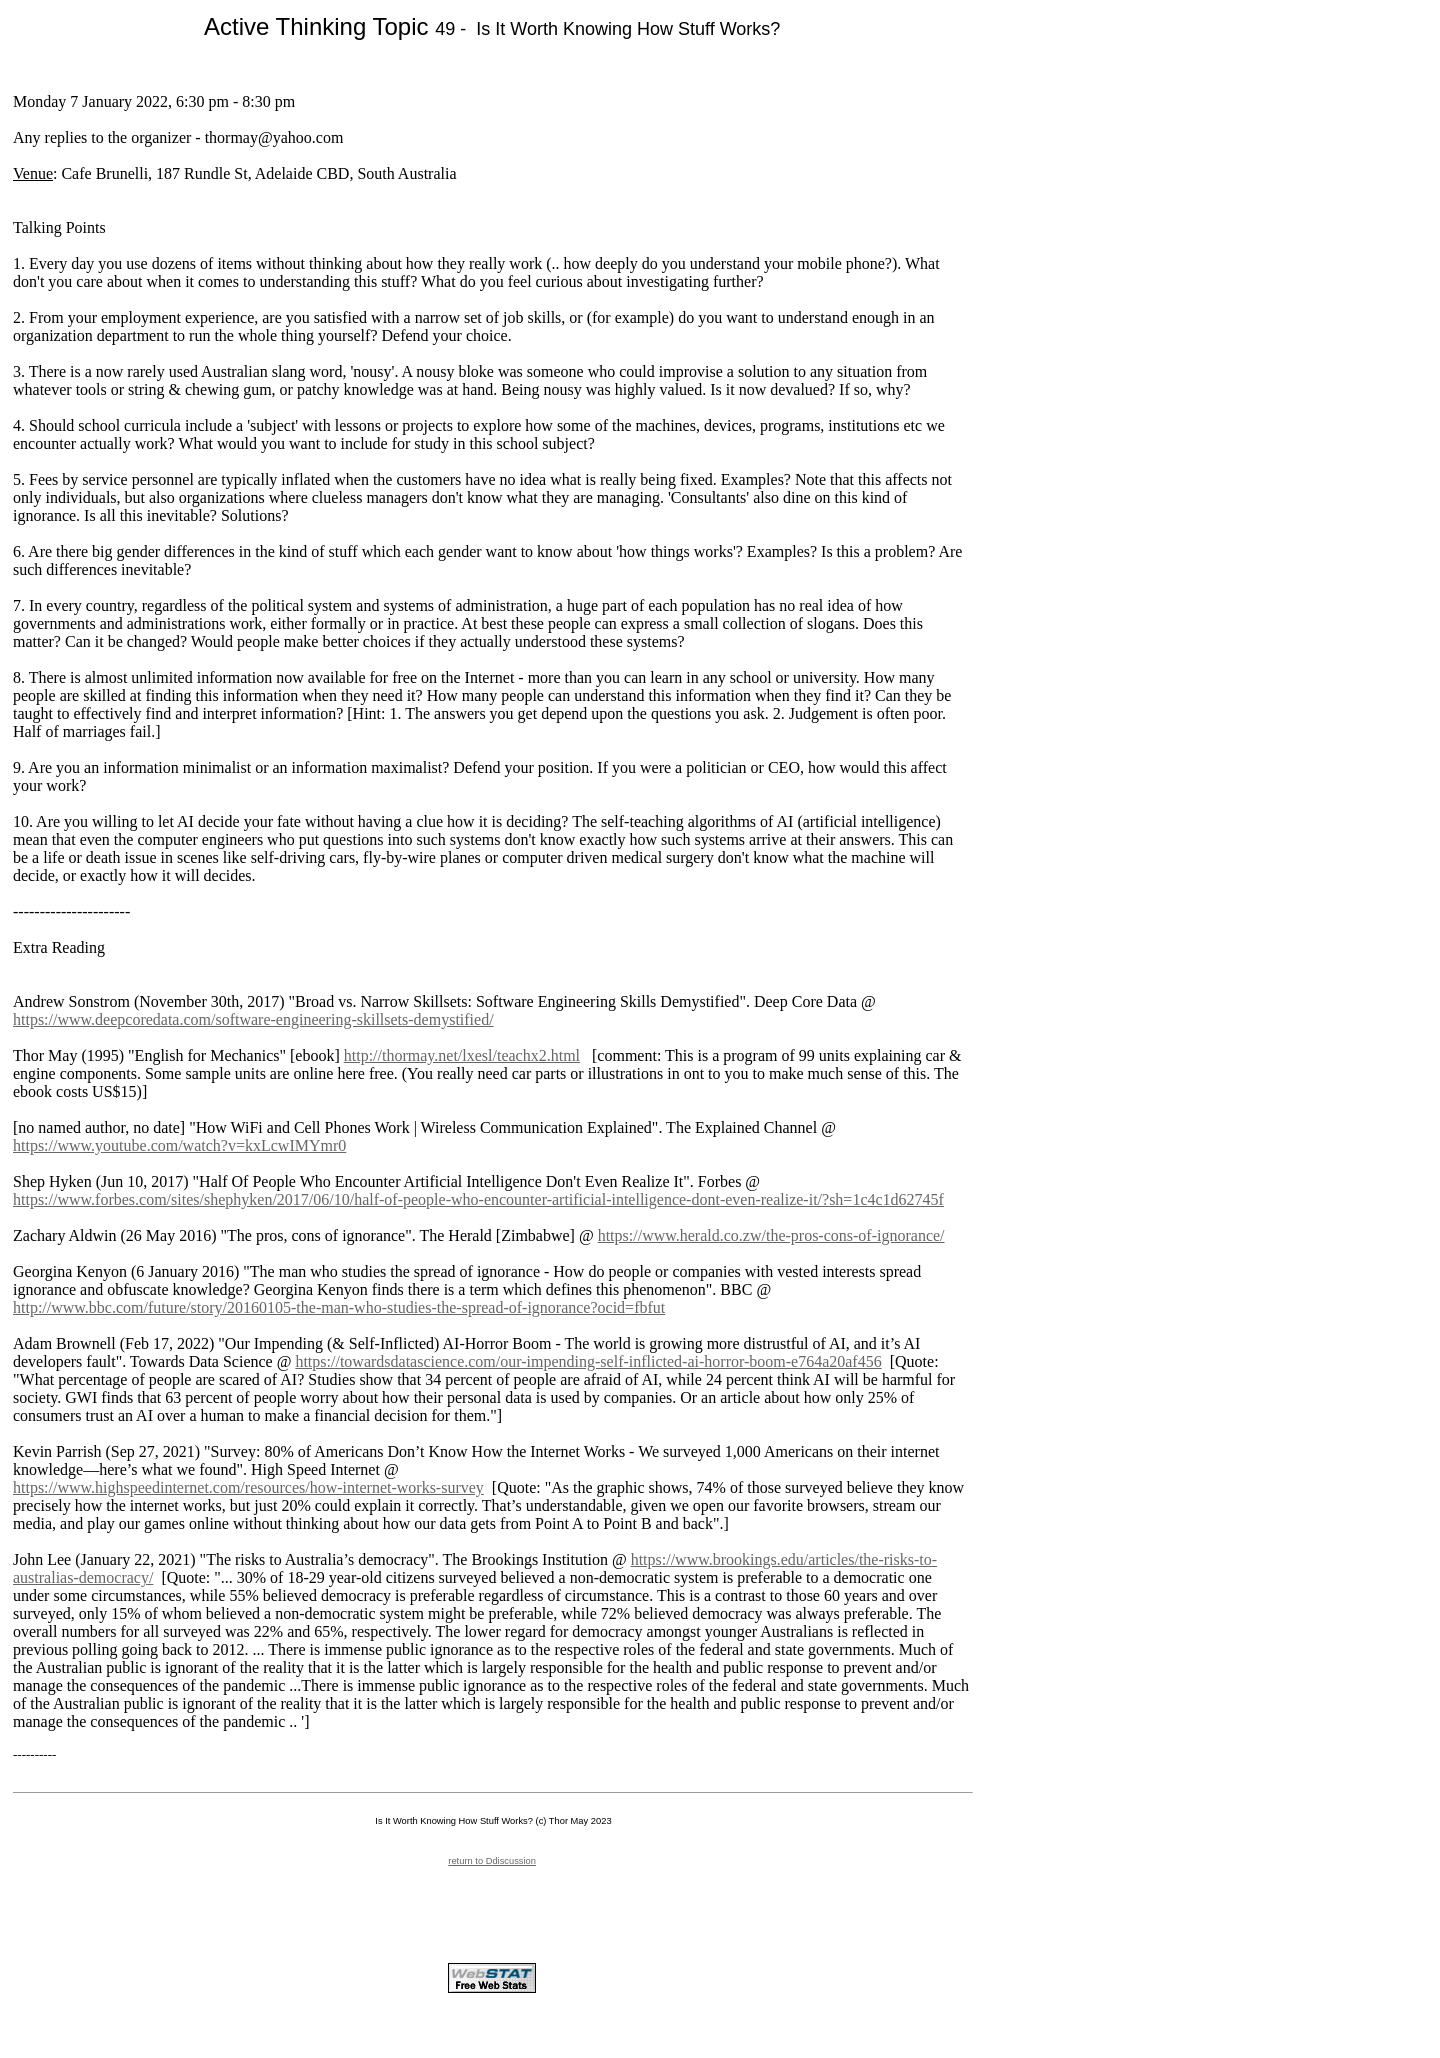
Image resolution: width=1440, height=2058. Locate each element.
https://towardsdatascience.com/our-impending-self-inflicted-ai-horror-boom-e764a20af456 (588, 1361)
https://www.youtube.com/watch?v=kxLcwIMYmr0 (179, 1145)
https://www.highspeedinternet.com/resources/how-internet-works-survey (248, 1487)
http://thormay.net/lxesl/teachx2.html (462, 1055)
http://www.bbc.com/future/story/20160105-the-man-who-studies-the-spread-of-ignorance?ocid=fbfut (339, 1307)
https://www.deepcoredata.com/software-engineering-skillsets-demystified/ (253, 1019)
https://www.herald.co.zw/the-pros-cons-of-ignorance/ (771, 1235)
